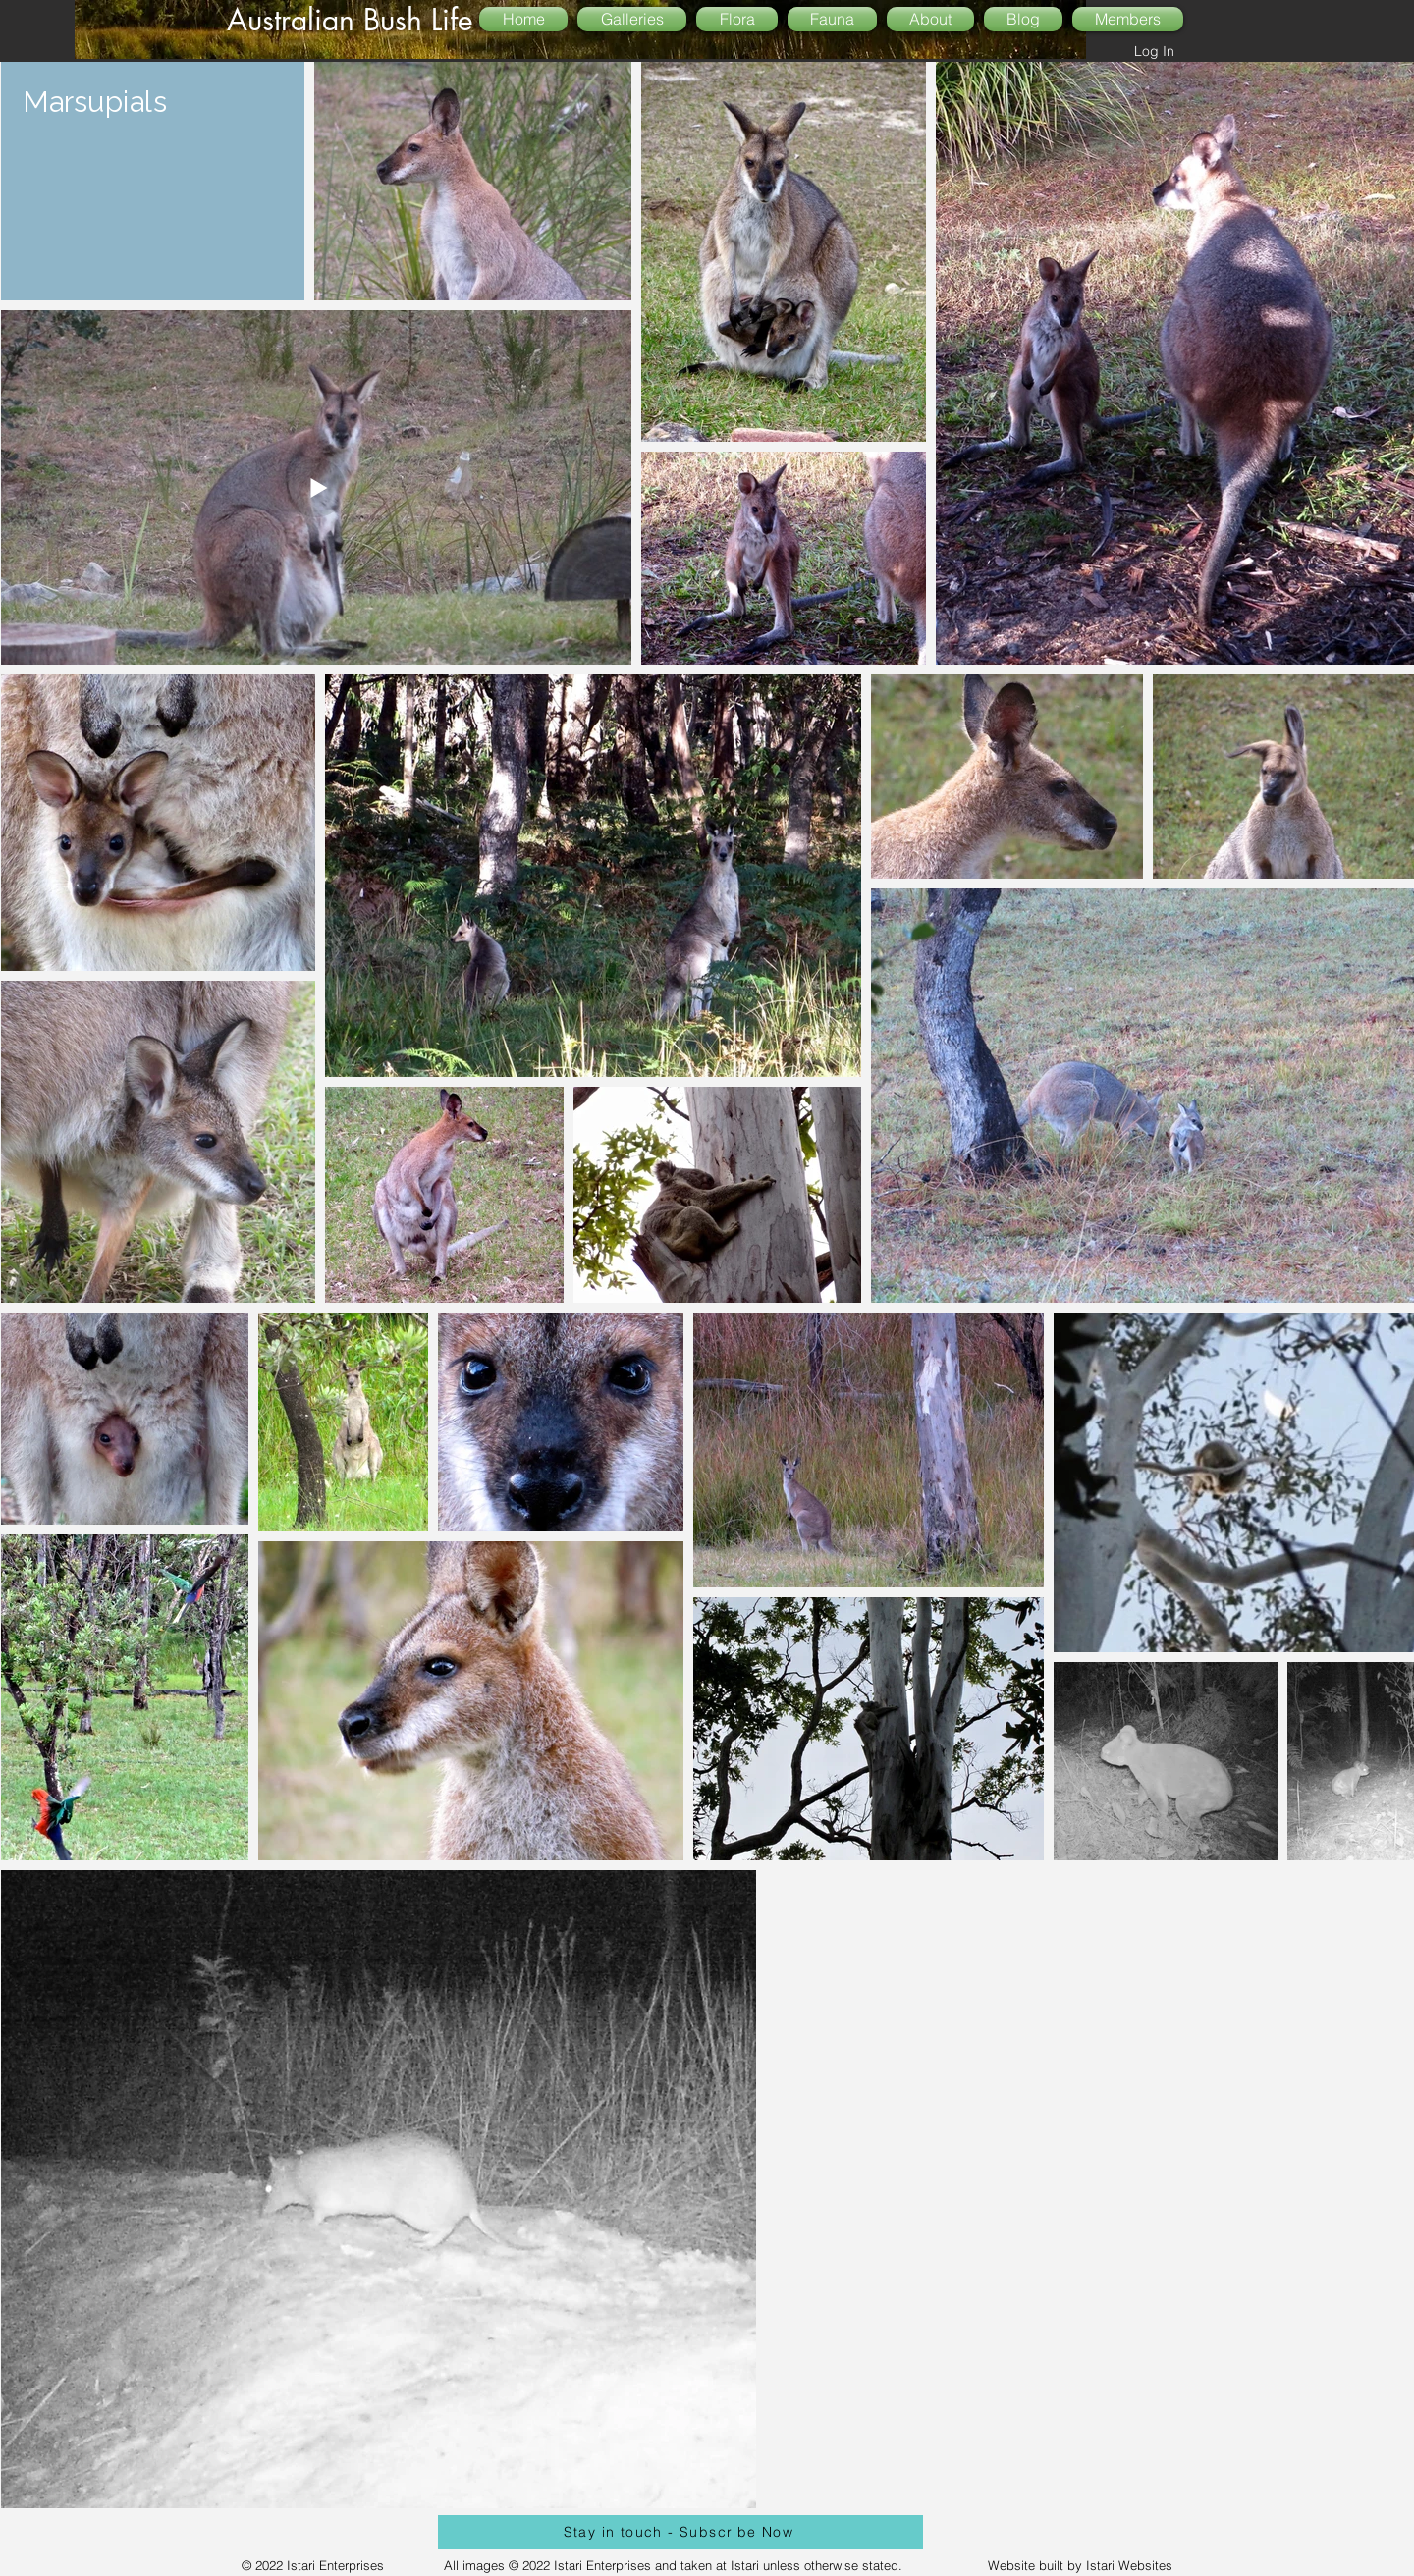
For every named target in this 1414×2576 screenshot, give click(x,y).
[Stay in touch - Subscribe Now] (680, 2532)
